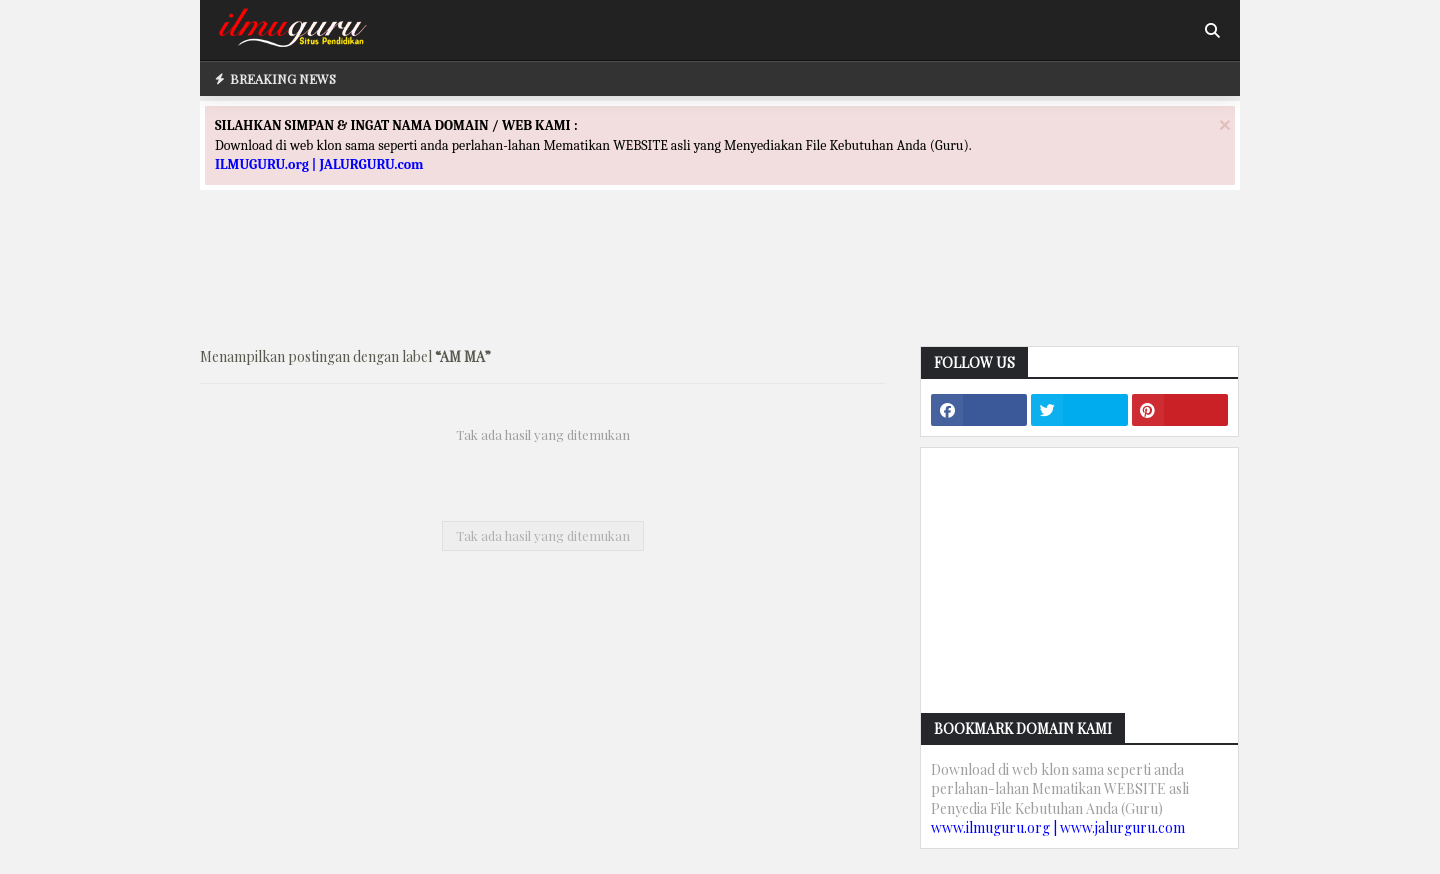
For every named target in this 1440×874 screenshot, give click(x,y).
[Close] (1225, 124)
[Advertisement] (720, 286)
